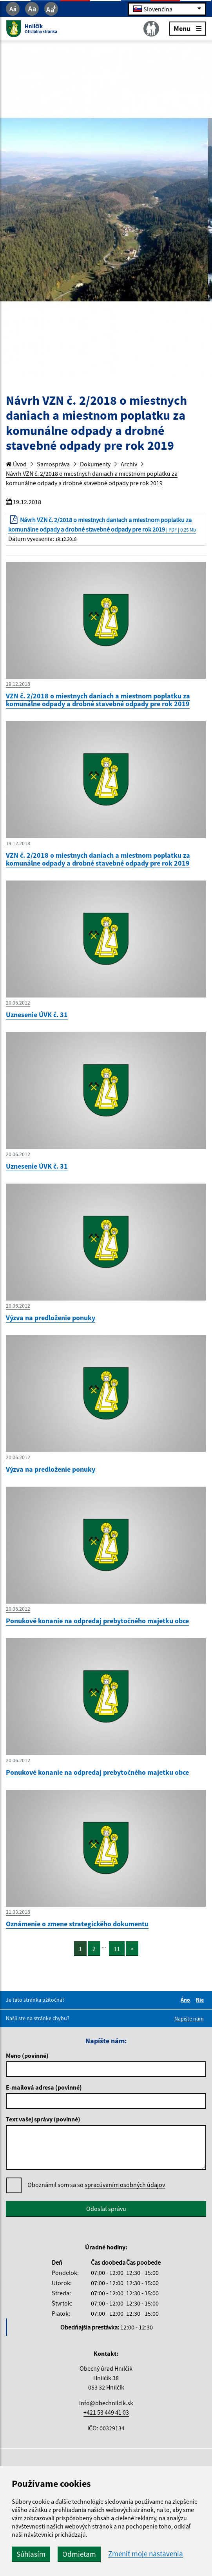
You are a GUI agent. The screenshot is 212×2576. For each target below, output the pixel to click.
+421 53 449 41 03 (106, 2412)
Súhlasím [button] (30, 2554)
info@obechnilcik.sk (106, 2403)
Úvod (16, 464)
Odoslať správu (106, 2208)
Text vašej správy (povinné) (43, 2119)
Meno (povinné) (27, 2055)
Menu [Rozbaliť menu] (187, 28)
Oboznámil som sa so (96, 2185)
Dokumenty (95, 464)
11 (117, 1949)
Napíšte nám (189, 2018)
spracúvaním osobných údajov (125, 2185)
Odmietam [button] (79, 2554)
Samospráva (53, 464)
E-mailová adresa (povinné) (44, 2087)
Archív (129, 464)
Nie (201, 1999)
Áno (186, 1999)
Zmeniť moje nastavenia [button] (145, 2554)
